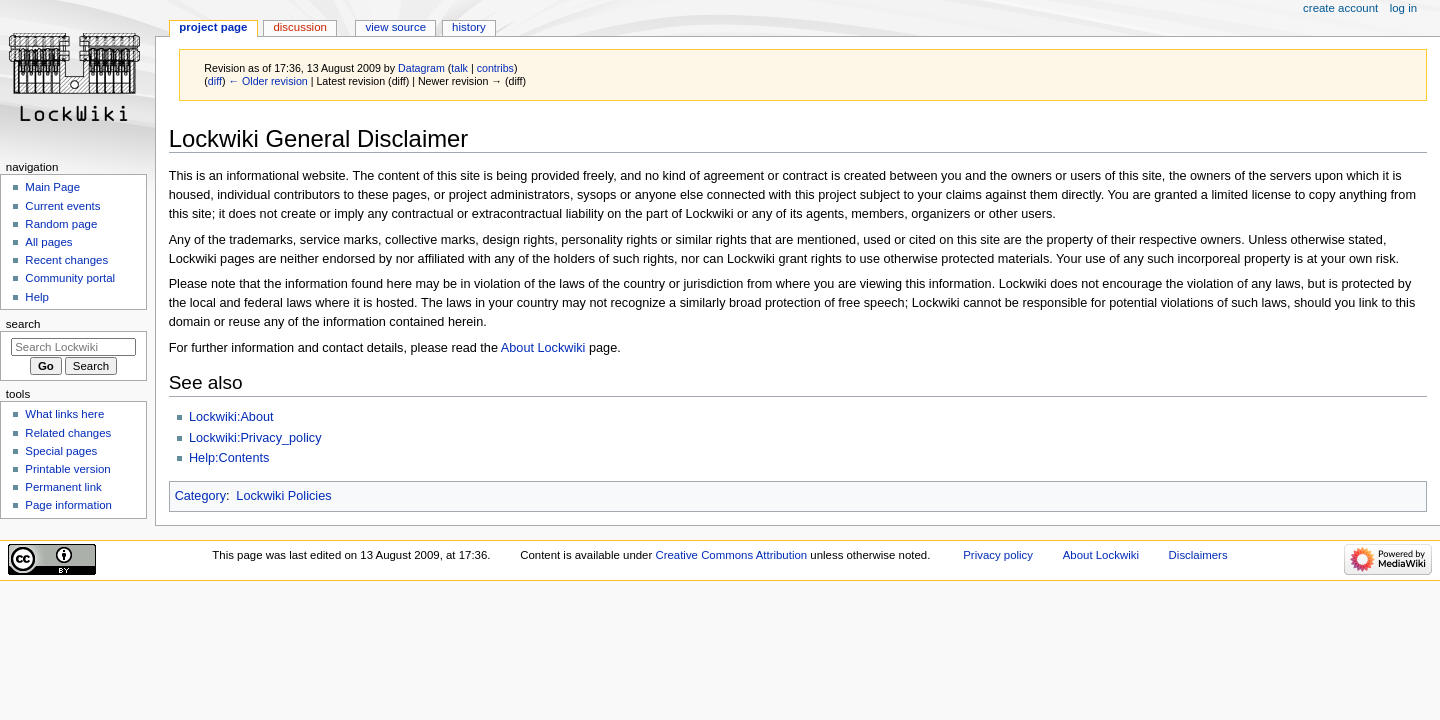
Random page (61, 224)
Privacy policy (998, 555)
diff (215, 81)
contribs (495, 68)
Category (200, 496)
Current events (62, 206)
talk (459, 68)
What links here (64, 414)
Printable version (67, 469)
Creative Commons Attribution (731, 555)
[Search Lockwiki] (73, 347)
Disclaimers (1198, 555)
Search (23, 324)
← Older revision (267, 81)
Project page (213, 27)
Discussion (299, 27)
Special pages (61, 451)
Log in (1403, 8)
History (469, 27)
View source (396, 27)
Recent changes (66, 260)
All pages (48, 242)
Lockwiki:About (231, 417)
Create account (1340, 8)
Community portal (70, 278)
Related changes (68, 433)
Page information (68, 505)
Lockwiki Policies (283, 496)
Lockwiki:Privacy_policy (255, 438)
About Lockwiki (543, 348)
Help (37, 297)
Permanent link (63, 487)
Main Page (52, 187)
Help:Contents (229, 458)
